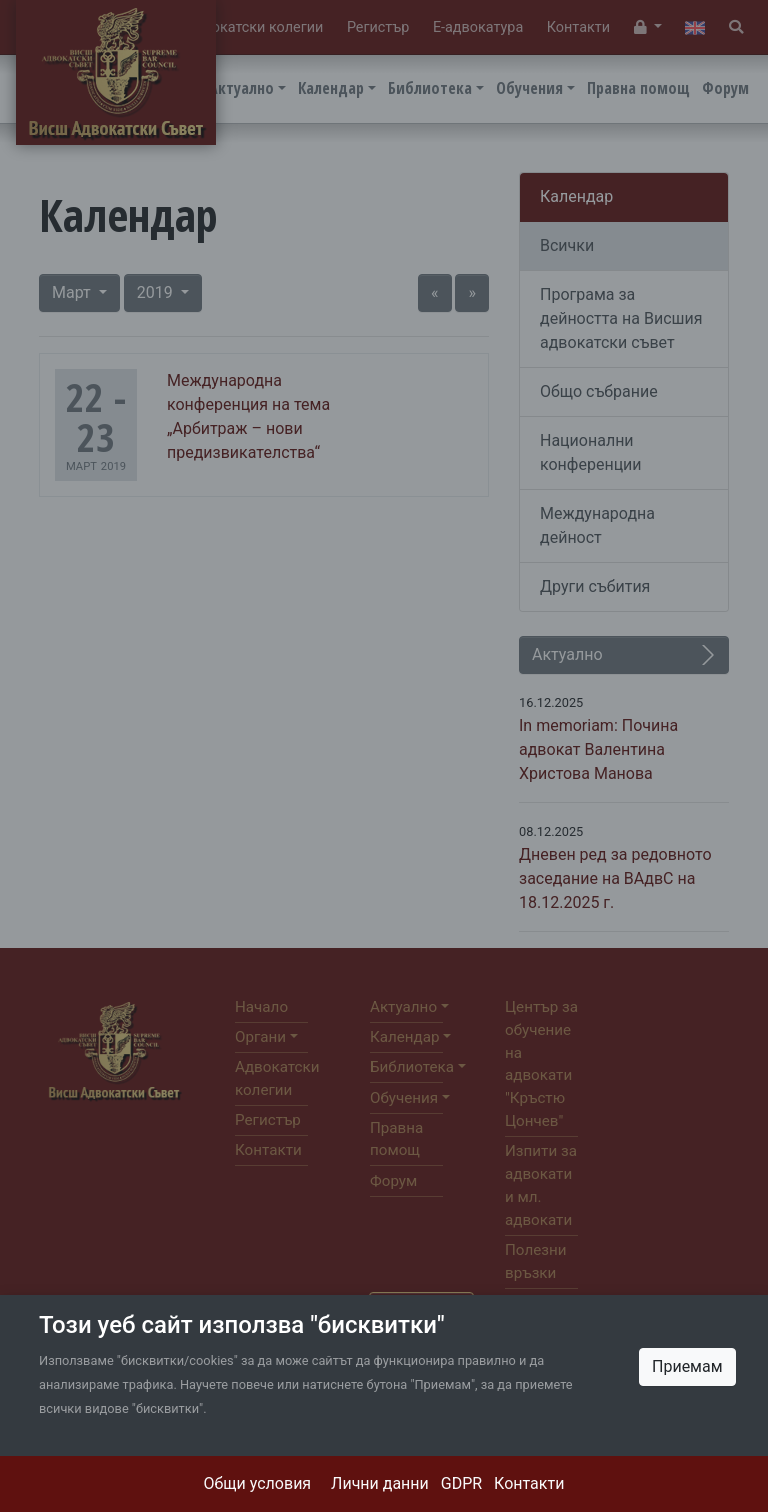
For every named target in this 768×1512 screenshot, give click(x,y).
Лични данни (380, 1483)
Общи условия (258, 1483)
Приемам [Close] (687, 1366)
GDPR (461, 1483)
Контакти (529, 1483)
